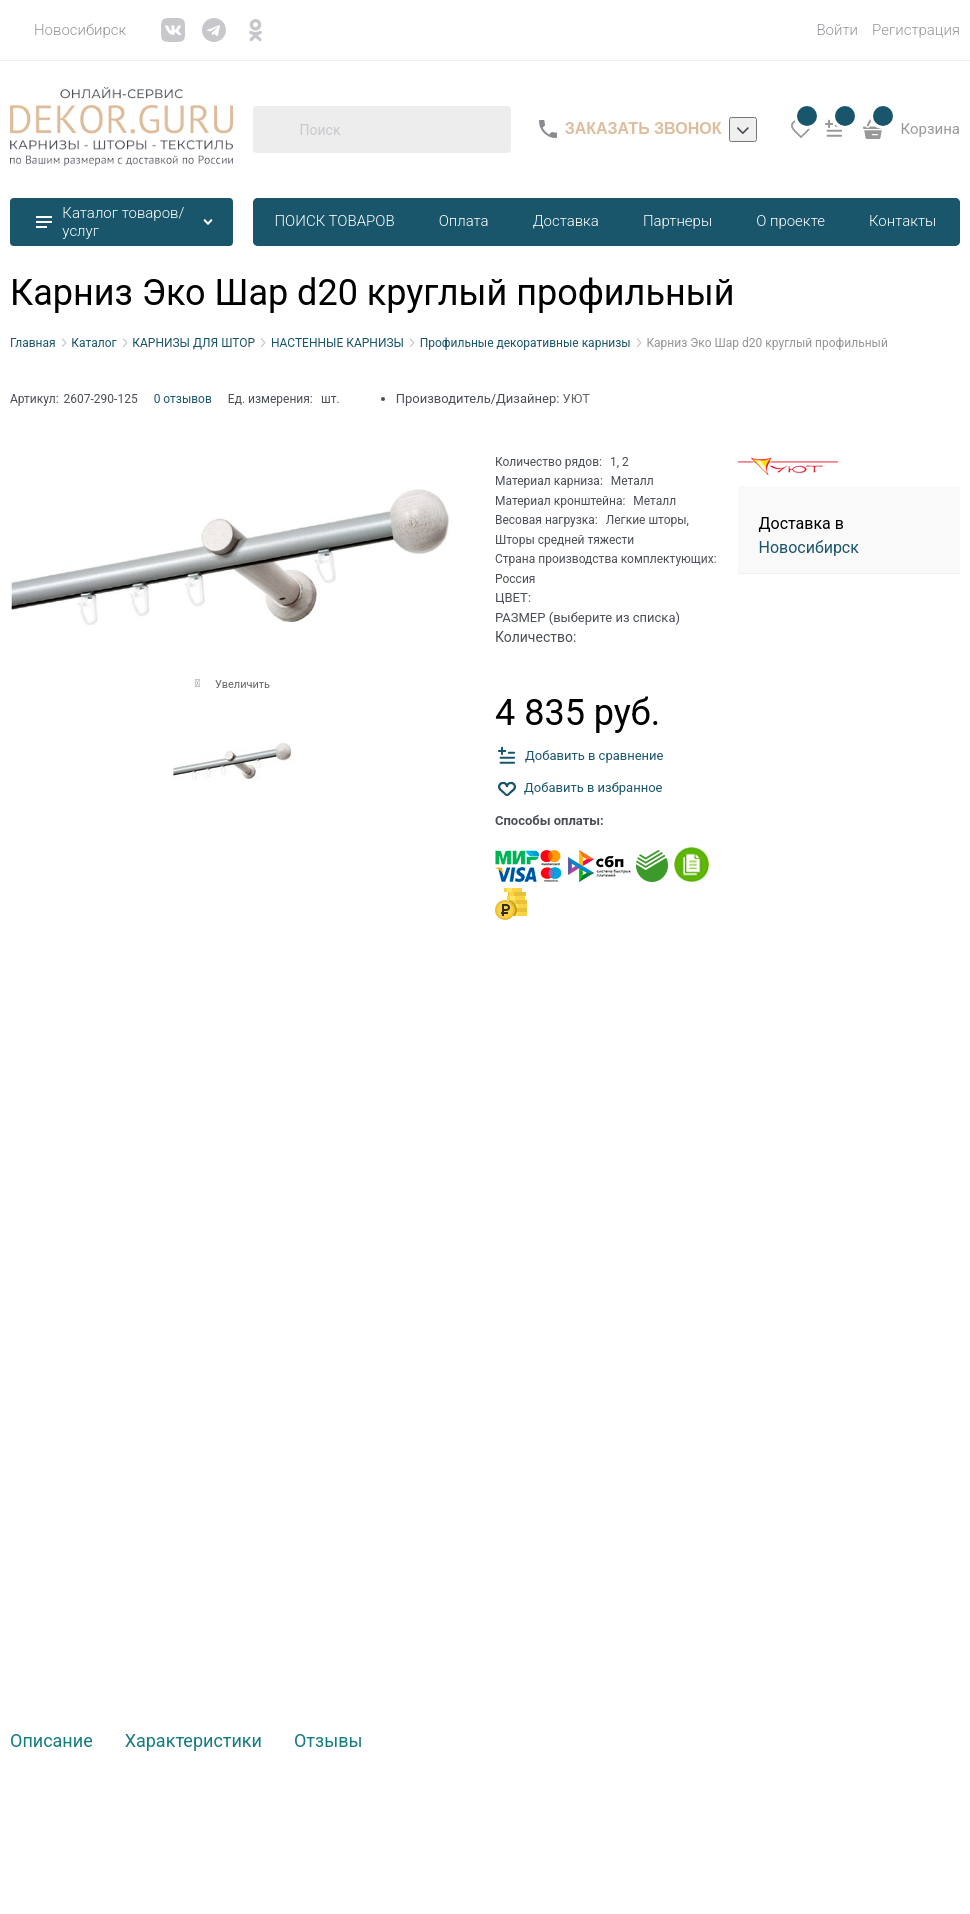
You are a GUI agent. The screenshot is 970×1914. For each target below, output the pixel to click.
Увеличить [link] (242, 684)
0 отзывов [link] (183, 399)
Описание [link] (51, 1741)
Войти (837, 30)
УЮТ (576, 398)
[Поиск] (276, 129)
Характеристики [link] (193, 1741)
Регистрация (916, 30)
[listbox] (743, 130)
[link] (68, 30)
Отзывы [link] (328, 1741)
